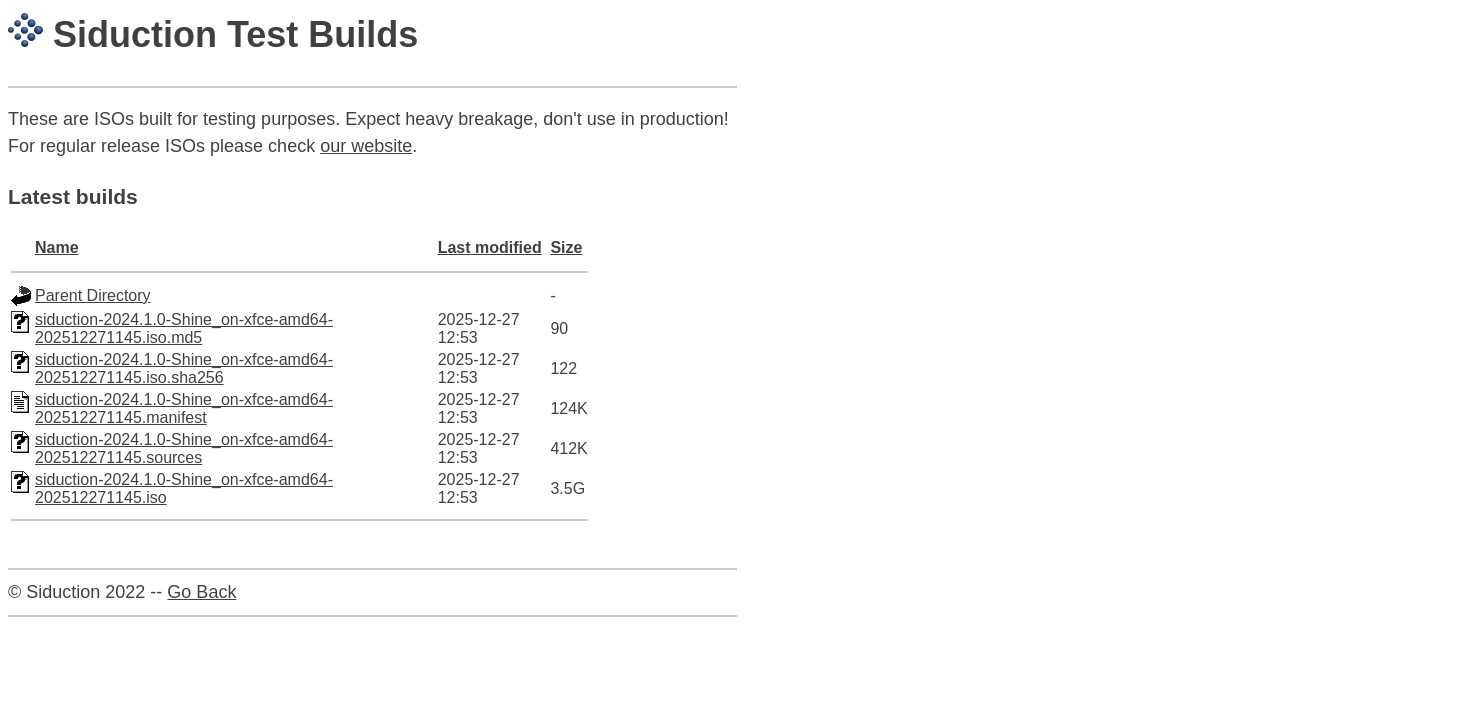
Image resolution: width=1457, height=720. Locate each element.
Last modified (490, 247)
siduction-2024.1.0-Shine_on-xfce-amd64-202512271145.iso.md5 (184, 328)
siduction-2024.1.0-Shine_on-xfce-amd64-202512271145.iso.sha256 (184, 368)
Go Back (201, 592)
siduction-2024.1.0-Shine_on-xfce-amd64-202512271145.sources (184, 448)
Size (566, 247)
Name (57, 247)
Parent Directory (93, 295)
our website (366, 146)
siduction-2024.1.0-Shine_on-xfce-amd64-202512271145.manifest (184, 408)
